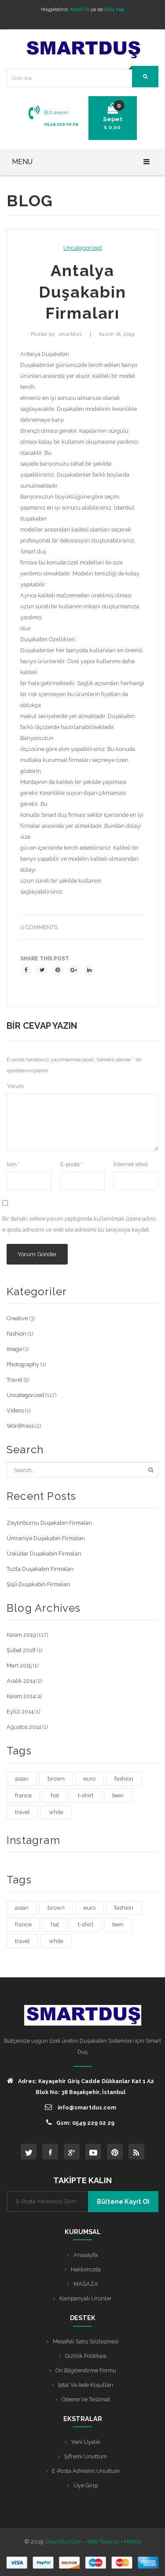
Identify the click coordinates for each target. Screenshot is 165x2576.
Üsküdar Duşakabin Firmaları (44, 1553)
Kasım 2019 (21, 1634)
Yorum (15, 1086)
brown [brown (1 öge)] (56, 1778)
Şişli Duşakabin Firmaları (38, 1584)
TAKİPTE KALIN (82, 2180)
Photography (23, 1364)
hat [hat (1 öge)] (55, 1795)
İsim (13, 1164)
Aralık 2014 (21, 1681)
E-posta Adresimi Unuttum (86, 2471)
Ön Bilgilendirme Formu (85, 2370)
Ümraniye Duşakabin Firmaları (46, 1538)
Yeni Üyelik (85, 2442)
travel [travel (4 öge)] (22, 1812)
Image (14, 1349)
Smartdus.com (63, 2541)
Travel (14, 1379)
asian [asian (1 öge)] (22, 1778)
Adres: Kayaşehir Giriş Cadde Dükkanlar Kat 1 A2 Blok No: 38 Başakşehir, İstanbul (80, 2086)
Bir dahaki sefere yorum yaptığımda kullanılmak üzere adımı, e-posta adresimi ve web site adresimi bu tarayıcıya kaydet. (79, 1224)
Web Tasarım (103, 2541)
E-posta (71, 1164)
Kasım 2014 (21, 1696)
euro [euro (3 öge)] (89, 1778)
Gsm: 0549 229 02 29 (80, 2122)
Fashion (16, 1333)
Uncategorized (82, 247)
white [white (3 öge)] (56, 1812)
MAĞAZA (85, 2284)
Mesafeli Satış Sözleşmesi (85, 2341)
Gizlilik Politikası (85, 2356)
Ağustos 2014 (24, 1727)
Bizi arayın (56, 112)
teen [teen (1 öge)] (118, 1795)
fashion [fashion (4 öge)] (123, 1778)
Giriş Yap (114, 9)
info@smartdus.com (80, 2107)
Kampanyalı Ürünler (85, 2298)
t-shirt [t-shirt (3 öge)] (85, 1795)
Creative (17, 1318)
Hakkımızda (86, 2269)
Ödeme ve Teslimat (86, 2399)
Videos (15, 1410)
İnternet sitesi (131, 1164)
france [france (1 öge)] (23, 1795)
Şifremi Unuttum (85, 2456)
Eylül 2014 (20, 1711)
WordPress (20, 1426)
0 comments (39, 927)
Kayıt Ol (79, 9)
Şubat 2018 (21, 1650)
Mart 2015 (19, 1665)
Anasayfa (85, 2255)
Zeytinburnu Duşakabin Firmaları (49, 1523)
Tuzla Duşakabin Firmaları (40, 1569)
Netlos (132, 2541)
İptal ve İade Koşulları (85, 2385)
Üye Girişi (85, 2485)
